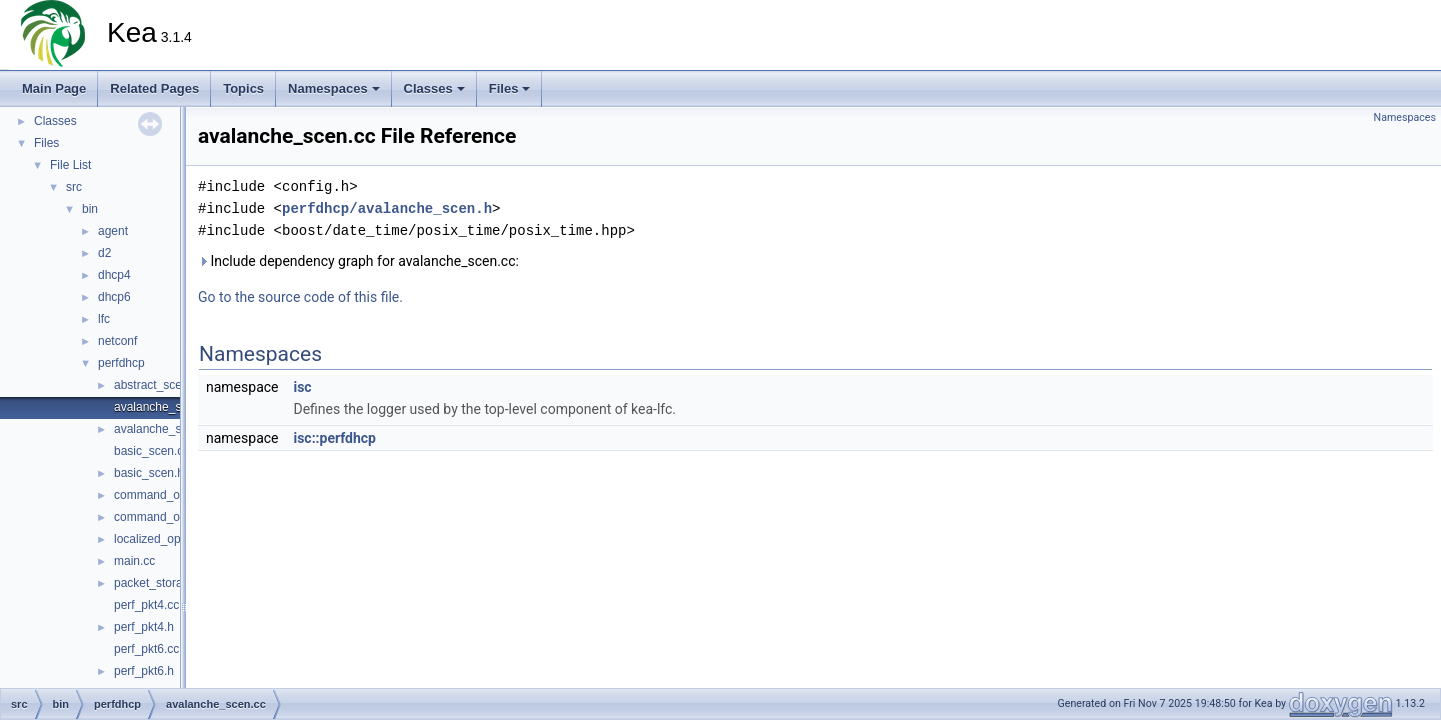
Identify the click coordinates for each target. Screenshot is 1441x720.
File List (70, 165)
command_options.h (168, 517)
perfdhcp (121, 363)
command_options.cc (170, 495)
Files (510, 88)
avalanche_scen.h (162, 429)
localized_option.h (162, 539)
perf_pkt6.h (144, 671)
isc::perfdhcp (334, 438)
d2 (104, 253)
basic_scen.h (149, 473)
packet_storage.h (160, 583)
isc (302, 387)
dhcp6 (114, 297)
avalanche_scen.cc (165, 407)
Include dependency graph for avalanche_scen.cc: (358, 261)
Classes (434, 88)
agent (113, 231)
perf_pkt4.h (144, 627)
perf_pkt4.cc (146, 605)
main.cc (134, 561)
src (74, 187)
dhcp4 (114, 275)
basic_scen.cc (151, 451)
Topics (243, 88)
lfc (104, 319)
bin (90, 209)
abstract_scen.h (156, 385)
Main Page (54, 88)
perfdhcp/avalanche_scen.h (387, 208)
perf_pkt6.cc (146, 649)
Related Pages (154, 88)
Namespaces (334, 88)
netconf (117, 341)
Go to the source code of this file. (300, 297)
